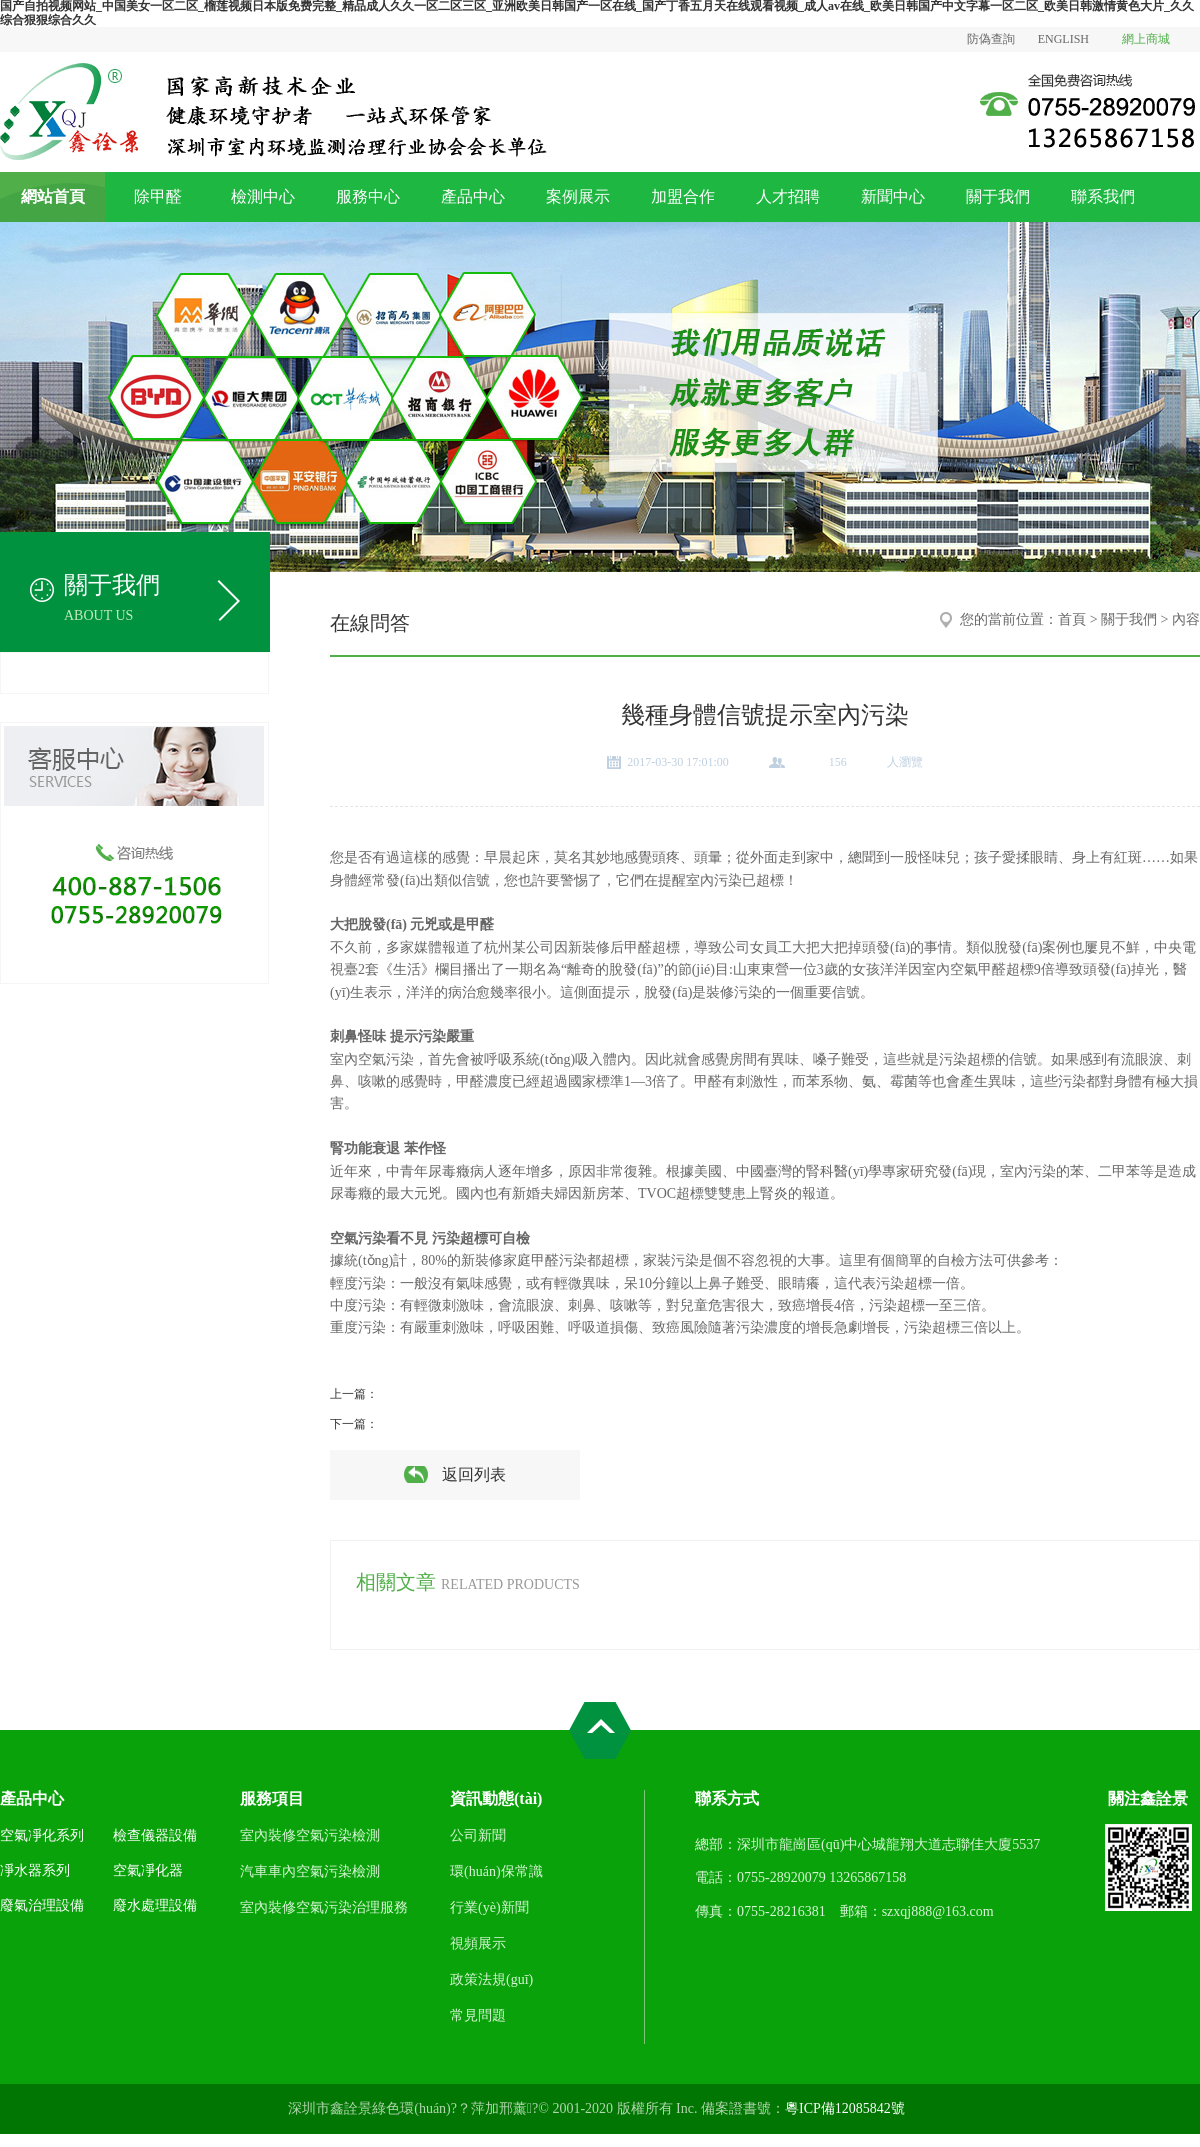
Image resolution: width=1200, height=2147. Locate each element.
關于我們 (998, 196)
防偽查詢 (991, 39)
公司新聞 (478, 1835)
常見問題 (478, 2015)
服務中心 (368, 196)
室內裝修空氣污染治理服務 (324, 1907)
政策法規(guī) (491, 1979)
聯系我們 (1103, 196)
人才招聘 (788, 196)
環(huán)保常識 (496, 1871)
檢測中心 (263, 196)
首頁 (1072, 619)
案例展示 (578, 196)
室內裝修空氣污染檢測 (310, 1835)
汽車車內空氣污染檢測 (310, 1871)
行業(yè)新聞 (489, 1907)
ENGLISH (1063, 39)
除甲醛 (158, 196)
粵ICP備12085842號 (845, 2108)
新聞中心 (893, 196)
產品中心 (473, 196)
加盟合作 (683, 196)
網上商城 (1146, 39)
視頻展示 (478, 1943)
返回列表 (474, 1474)
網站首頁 (53, 196)
